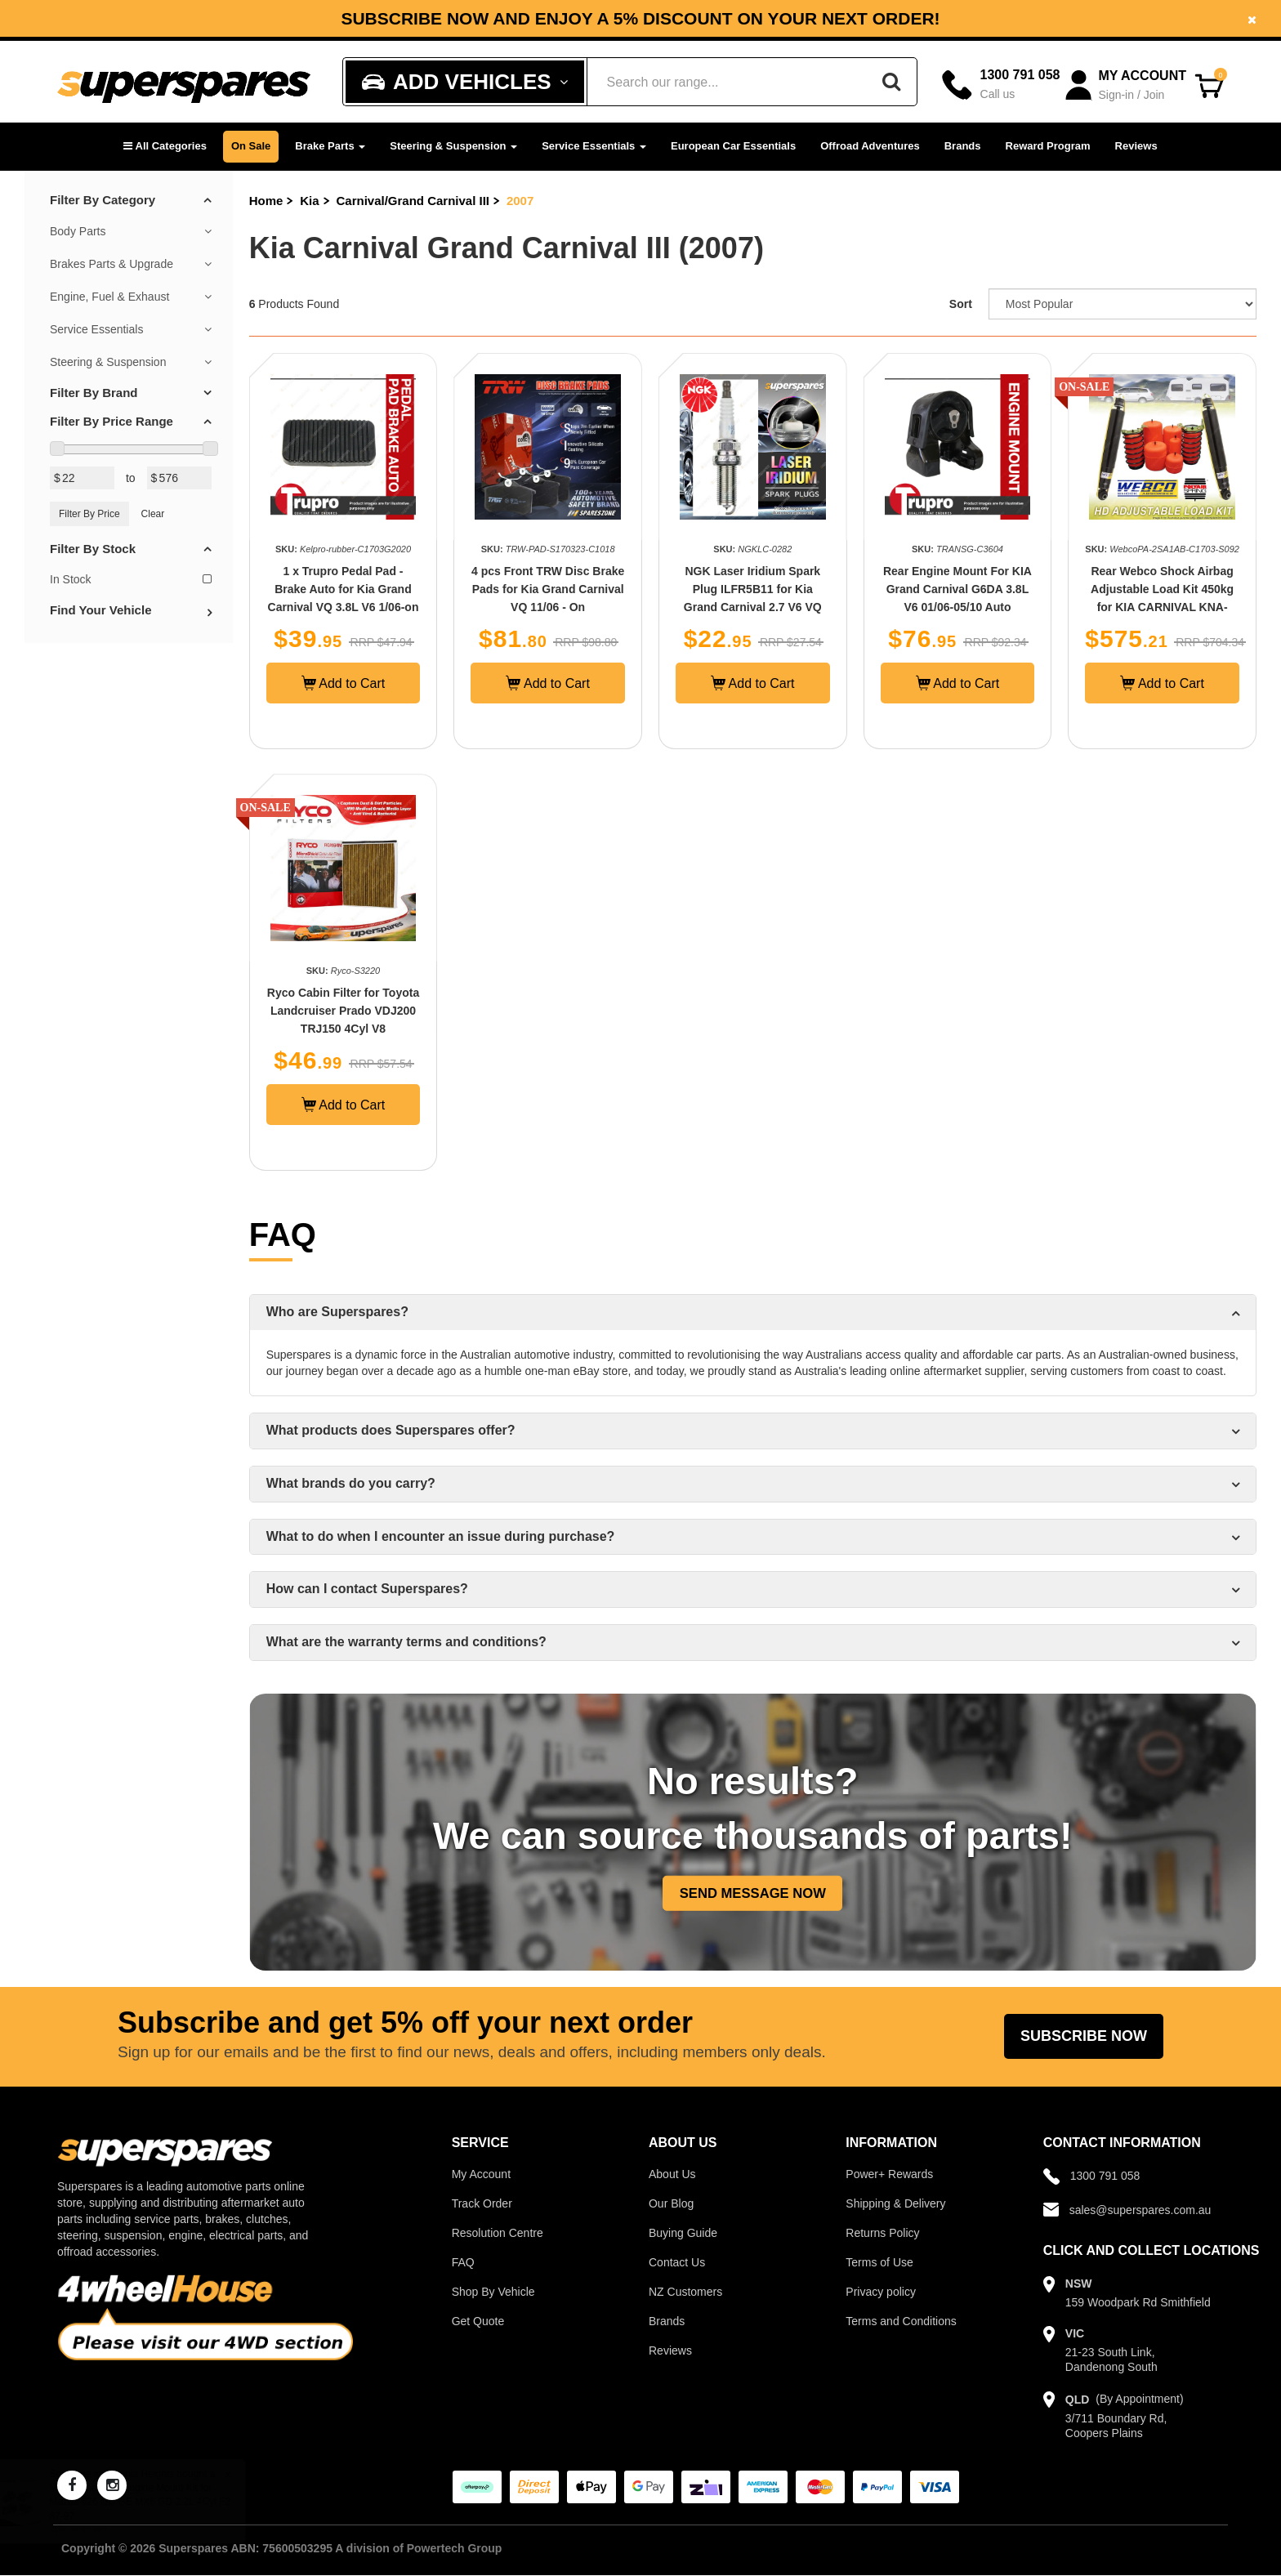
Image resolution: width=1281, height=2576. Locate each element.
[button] (165, 147)
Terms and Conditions (901, 2321)
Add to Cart (343, 683)
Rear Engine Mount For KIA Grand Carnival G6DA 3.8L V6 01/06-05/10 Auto (957, 589)
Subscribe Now (1083, 2036)
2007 (520, 201)
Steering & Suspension (453, 146)
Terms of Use (879, 2262)
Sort (960, 303)
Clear (153, 514)
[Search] (891, 81)
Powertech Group (454, 2548)
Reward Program (1048, 146)
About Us (672, 2174)
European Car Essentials (733, 146)
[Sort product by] (1122, 303)
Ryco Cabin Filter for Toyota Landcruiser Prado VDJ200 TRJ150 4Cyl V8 (343, 1010)
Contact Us (677, 2262)
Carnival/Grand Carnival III (412, 201)
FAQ (463, 2262)
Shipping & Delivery (895, 2203)
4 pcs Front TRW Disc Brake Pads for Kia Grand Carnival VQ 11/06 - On (547, 589)
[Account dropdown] (1127, 85)
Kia (309, 201)
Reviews (1136, 146)
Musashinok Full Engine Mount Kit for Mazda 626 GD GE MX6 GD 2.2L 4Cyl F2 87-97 (156, 2501)
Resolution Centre (497, 2232)
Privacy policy (881, 2291)
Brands (962, 146)
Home (266, 201)
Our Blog (671, 2203)
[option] (640, 18)
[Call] (1001, 84)
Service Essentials (594, 146)
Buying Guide (683, 2232)
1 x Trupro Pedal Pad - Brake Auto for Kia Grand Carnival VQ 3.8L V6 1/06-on (343, 589)
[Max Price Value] (179, 478)
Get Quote (478, 2321)
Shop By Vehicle (493, 2291)
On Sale (250, 146)
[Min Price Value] (82, 478)
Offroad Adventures (870, 146)
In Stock (131, 579)
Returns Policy (882, 2232)
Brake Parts (330, 146)
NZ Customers (685, 2291)
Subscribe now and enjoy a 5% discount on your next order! (640, 18)
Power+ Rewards (889, 2174)
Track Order (482, 2203)
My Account (481, 2174)
